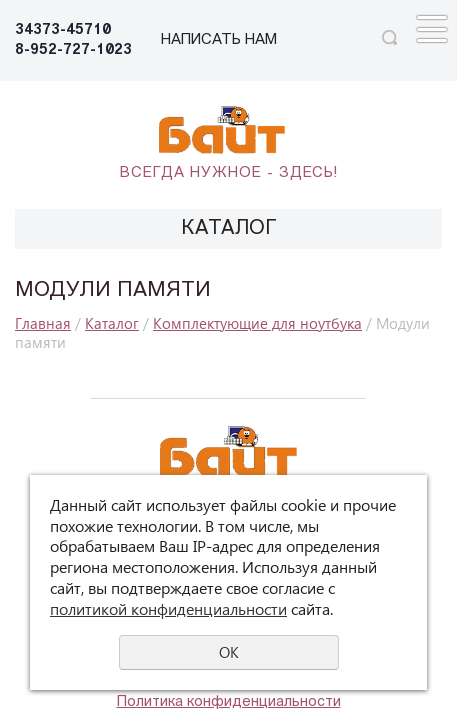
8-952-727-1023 (73, 50)
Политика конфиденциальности (229, 702)
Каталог (112, 323)
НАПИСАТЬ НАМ (219, 40)
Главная (43, 323)
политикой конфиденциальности (168, 608)
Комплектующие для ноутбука (257, 323)
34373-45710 (63, 30)
